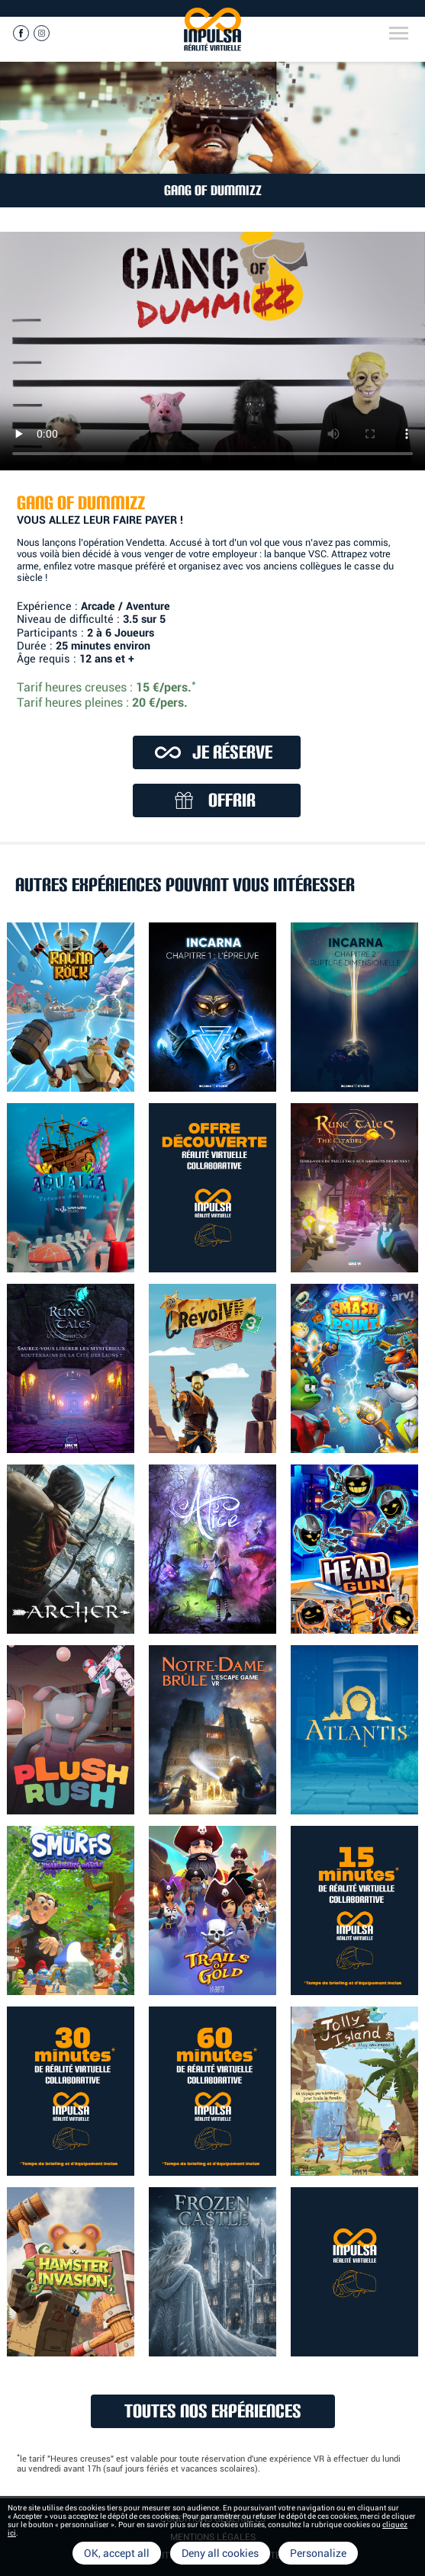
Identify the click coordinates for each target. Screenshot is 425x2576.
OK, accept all (117, 2553)
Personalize (318, 2553)
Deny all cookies (220, 2553)
